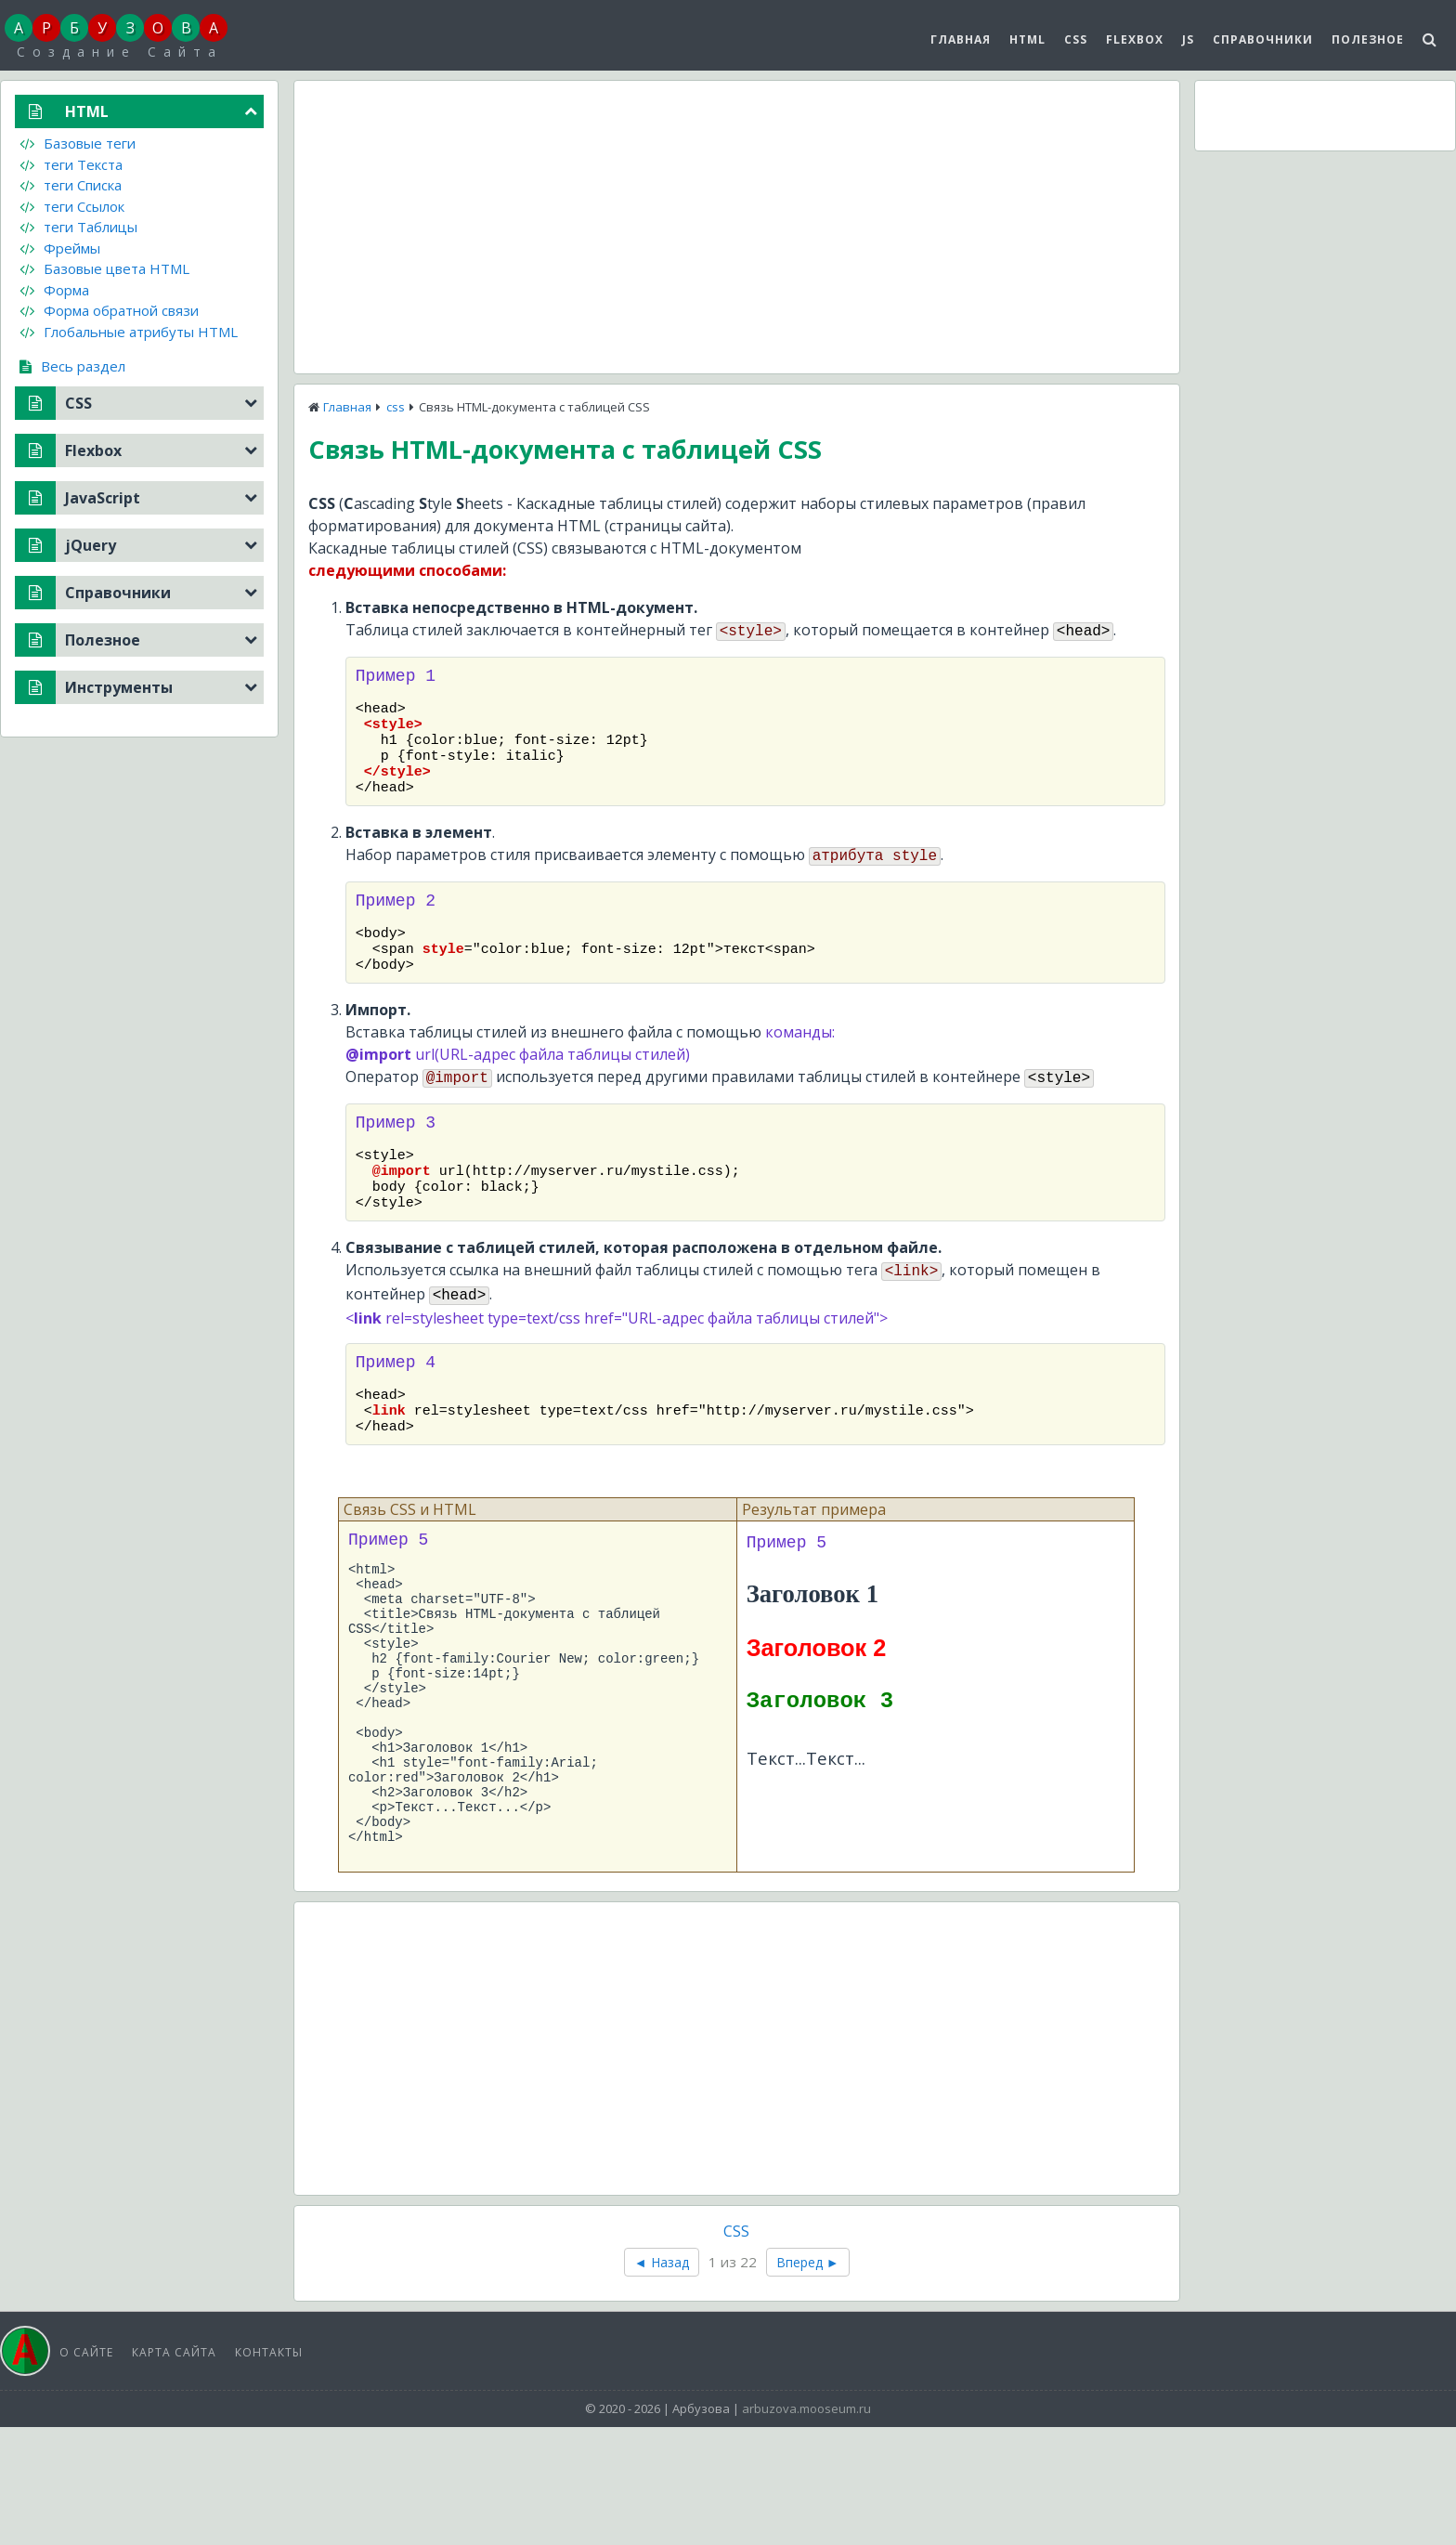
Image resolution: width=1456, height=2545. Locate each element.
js (1188, 39)
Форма (54, 290)
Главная (960, 39)
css (395, 406)
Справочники (1263, 39)
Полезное (1368, 39)
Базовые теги (78, 143)
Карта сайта (174, 2470)
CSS (1075, 39)
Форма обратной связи (109, 310)
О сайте (86, 2470)
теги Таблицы (78, 226)
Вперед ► (807, 2380)
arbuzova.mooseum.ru (806, 2526)
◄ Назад (661, 2380)
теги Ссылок (72, 206)
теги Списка (71, 185)
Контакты (269, 2470)
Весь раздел (72, 366)
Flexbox (1135, 39)
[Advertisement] (736, 225)
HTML (1027, 39)
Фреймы (60, 248)
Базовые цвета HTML (104, 268)
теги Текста (71, 164)
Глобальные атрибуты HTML (129, 331)
